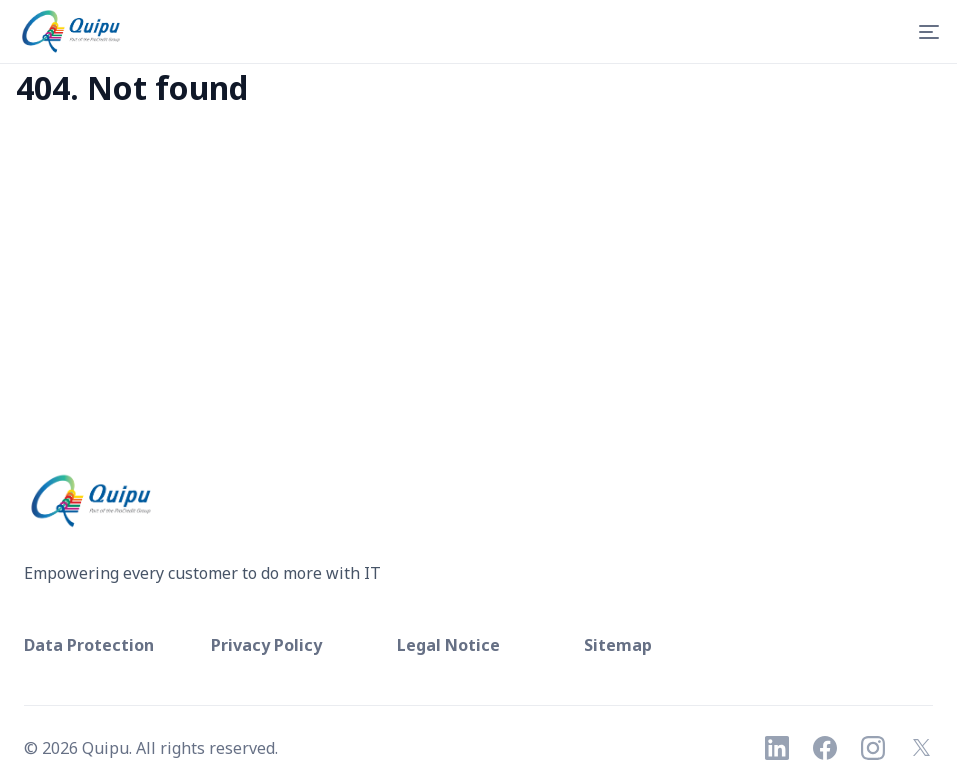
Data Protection (89, 645)
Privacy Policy (266, 645)
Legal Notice (448, 645)
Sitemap (618, 645)
